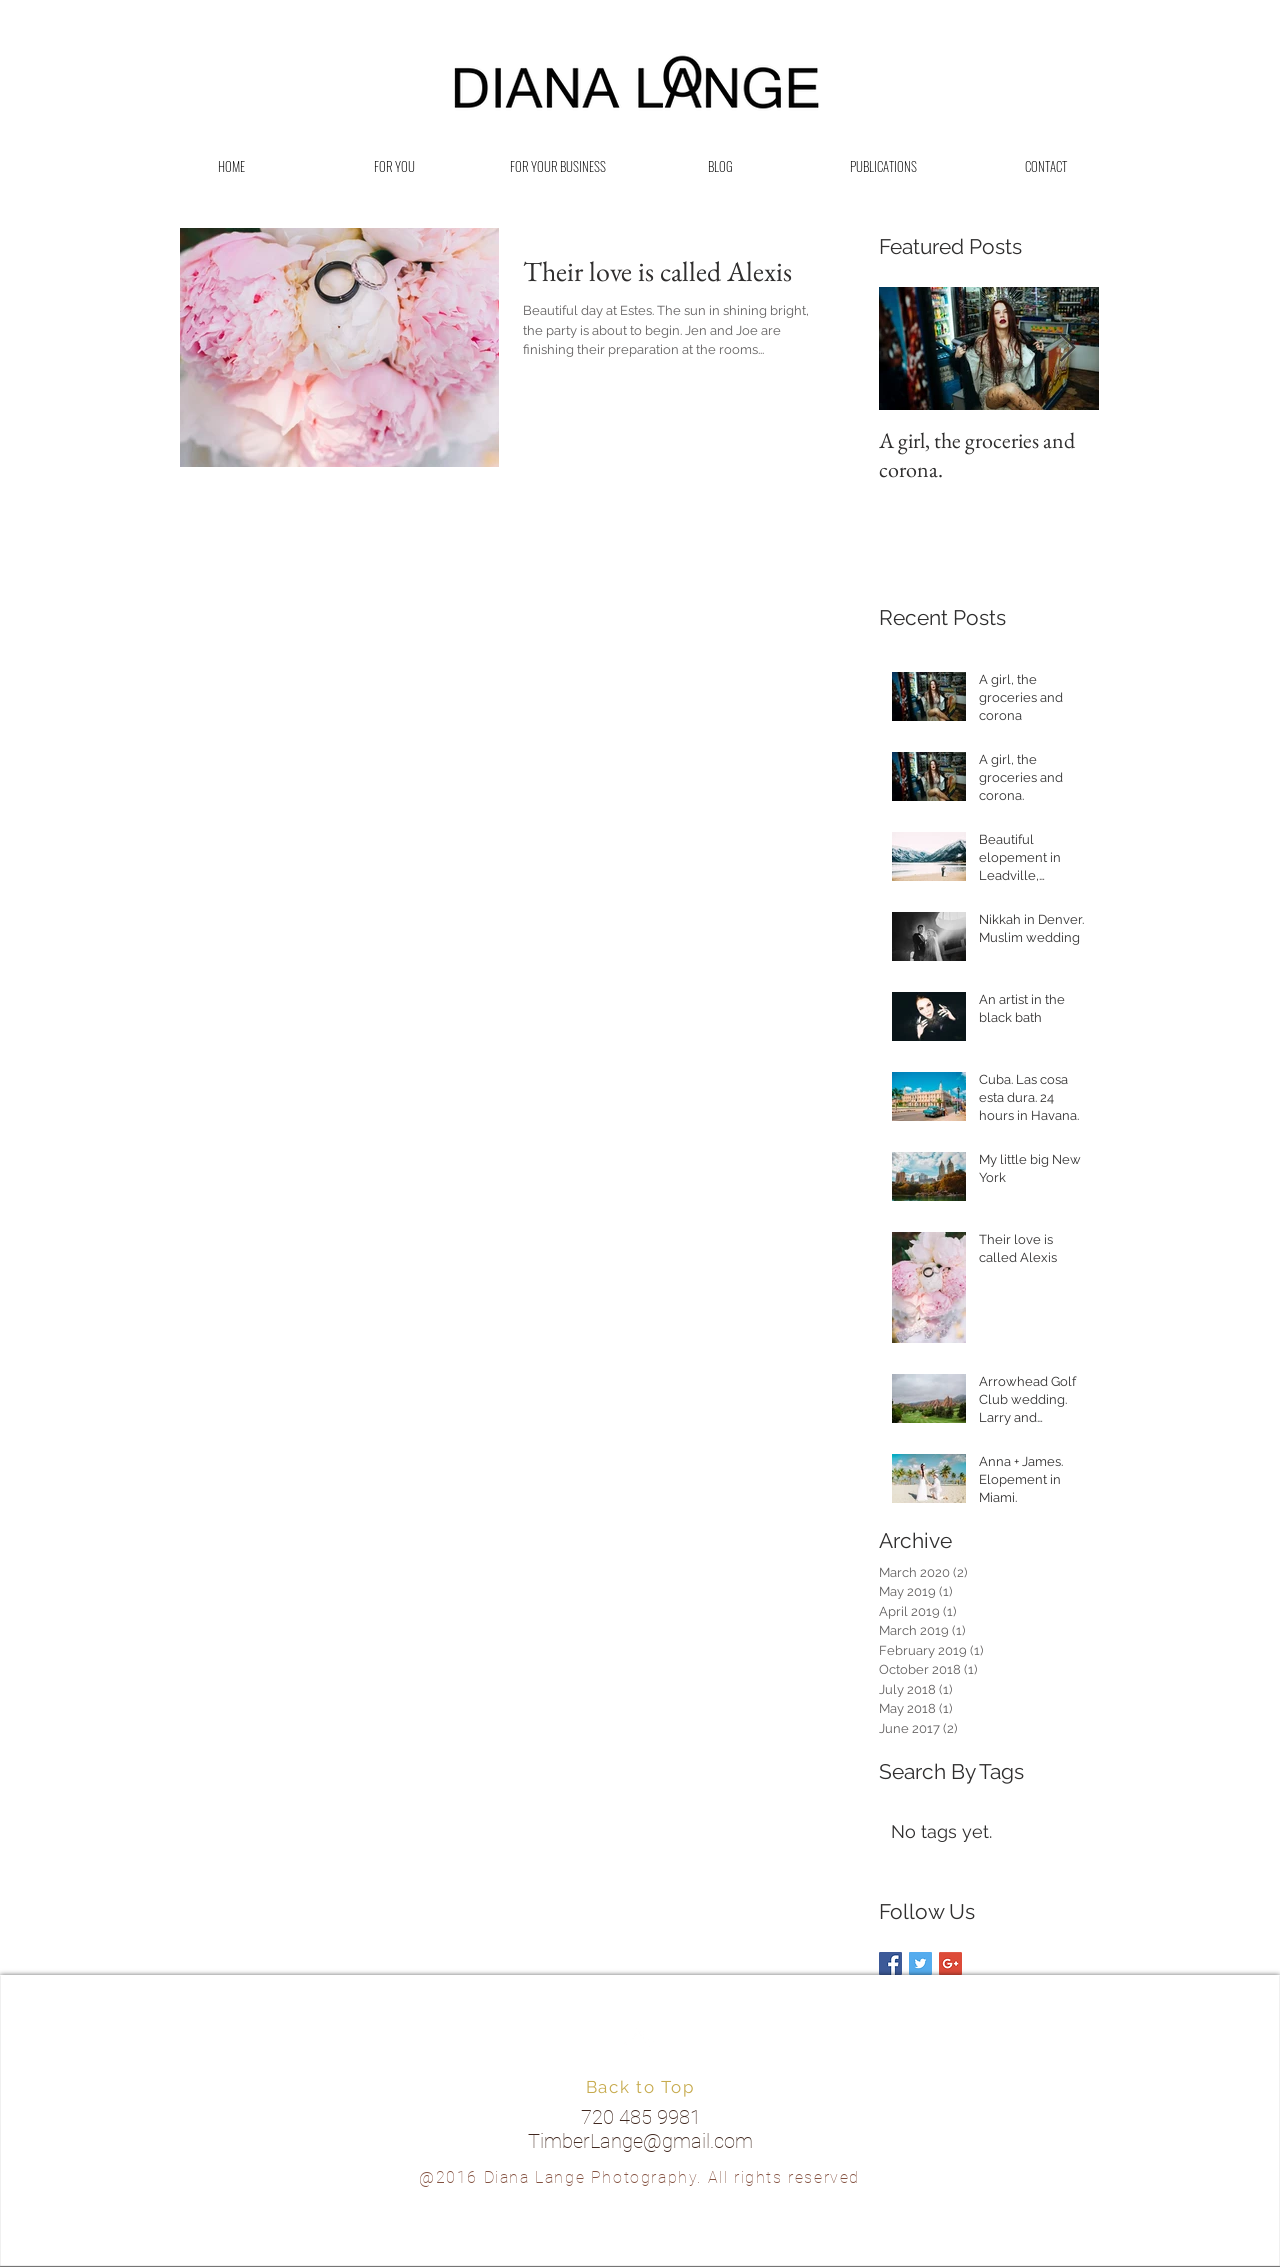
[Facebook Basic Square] (890, 1963)
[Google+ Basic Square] (950, 1963)
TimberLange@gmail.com (640, 2141)
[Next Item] (1067, 349)
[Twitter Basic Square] (920, 1963)
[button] (394, 166)
